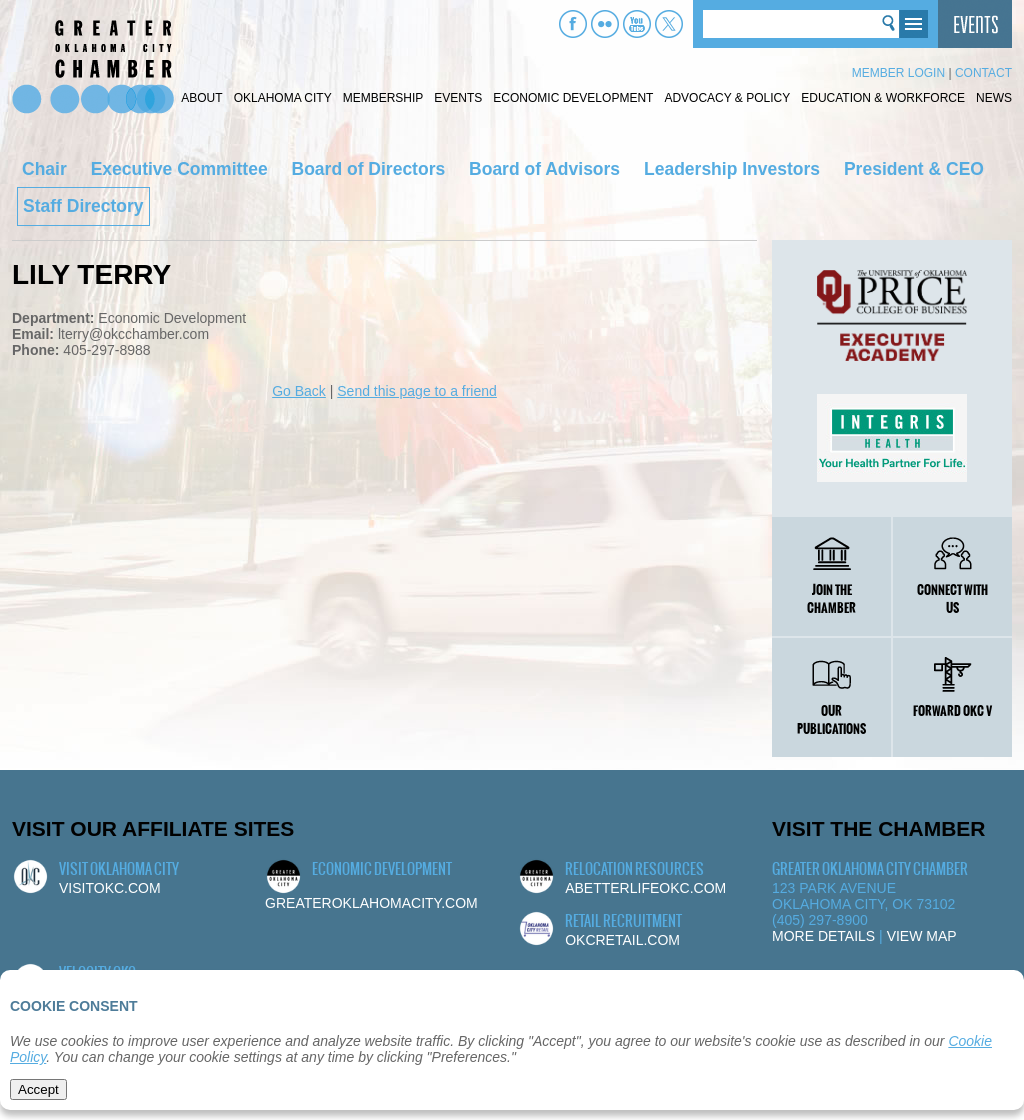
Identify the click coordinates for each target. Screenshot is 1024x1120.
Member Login (898, 73)
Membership (383, 98)
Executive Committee (179, 169)
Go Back (299, 391)
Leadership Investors (732, 169)
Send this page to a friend (417, 391)
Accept (38, 1089)
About (201, 98)
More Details (823, 936)
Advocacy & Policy (727, 98)
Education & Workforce (883, 98)
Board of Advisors (544, 169)
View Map (922, 936)
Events (458, 98)
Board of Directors (369, 169)
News (994, 98)
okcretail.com (622, 940)
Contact (983, 73)
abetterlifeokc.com (645, 888)
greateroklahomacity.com (371, 903)
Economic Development (573, 98)
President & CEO (914, 169)
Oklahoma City (283, 98)
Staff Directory (83, 206)
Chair (44, 169)
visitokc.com (110, 888)
